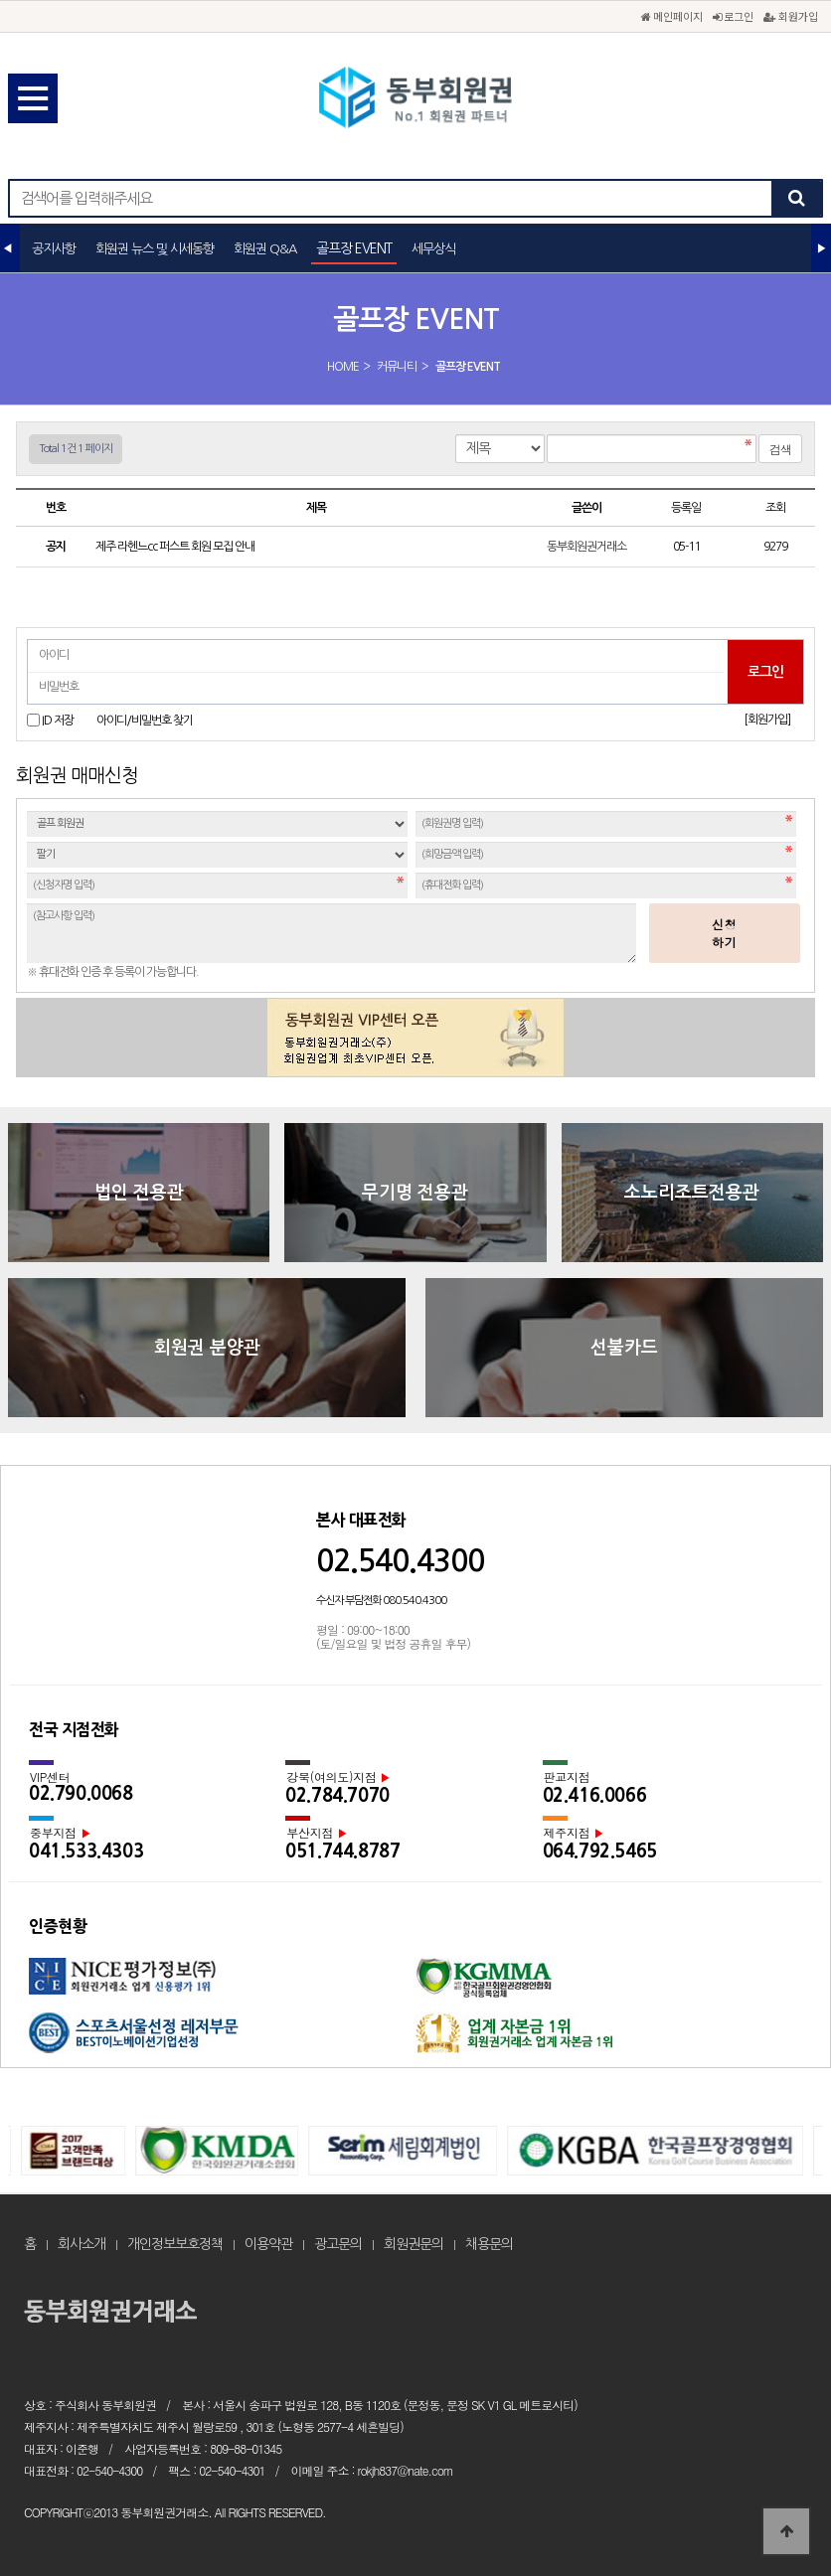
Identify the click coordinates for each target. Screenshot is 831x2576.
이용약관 (268, 2244)
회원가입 (790, 16)
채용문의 (489, 2244)
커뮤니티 (396, 367)
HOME (343, 367)
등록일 (686, 508)
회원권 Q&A (265, 248)
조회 (775, 508)
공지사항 (54, 248)
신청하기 (725, 932)
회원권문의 (413, 2244)
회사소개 (81, 2244)
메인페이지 (672, 16)
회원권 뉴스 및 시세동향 (154, 248)
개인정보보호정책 (175, 2244)
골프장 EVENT (354, 248)
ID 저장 (58, 720)
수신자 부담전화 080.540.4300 (381, 1600)
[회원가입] (767, 719)
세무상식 (433, 248)
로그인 (733, 16)
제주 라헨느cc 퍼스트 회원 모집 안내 (175, 547)
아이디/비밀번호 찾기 (144, 720)
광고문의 (338, 2244)
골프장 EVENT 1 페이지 (415, 99)
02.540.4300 (400, 1560)
